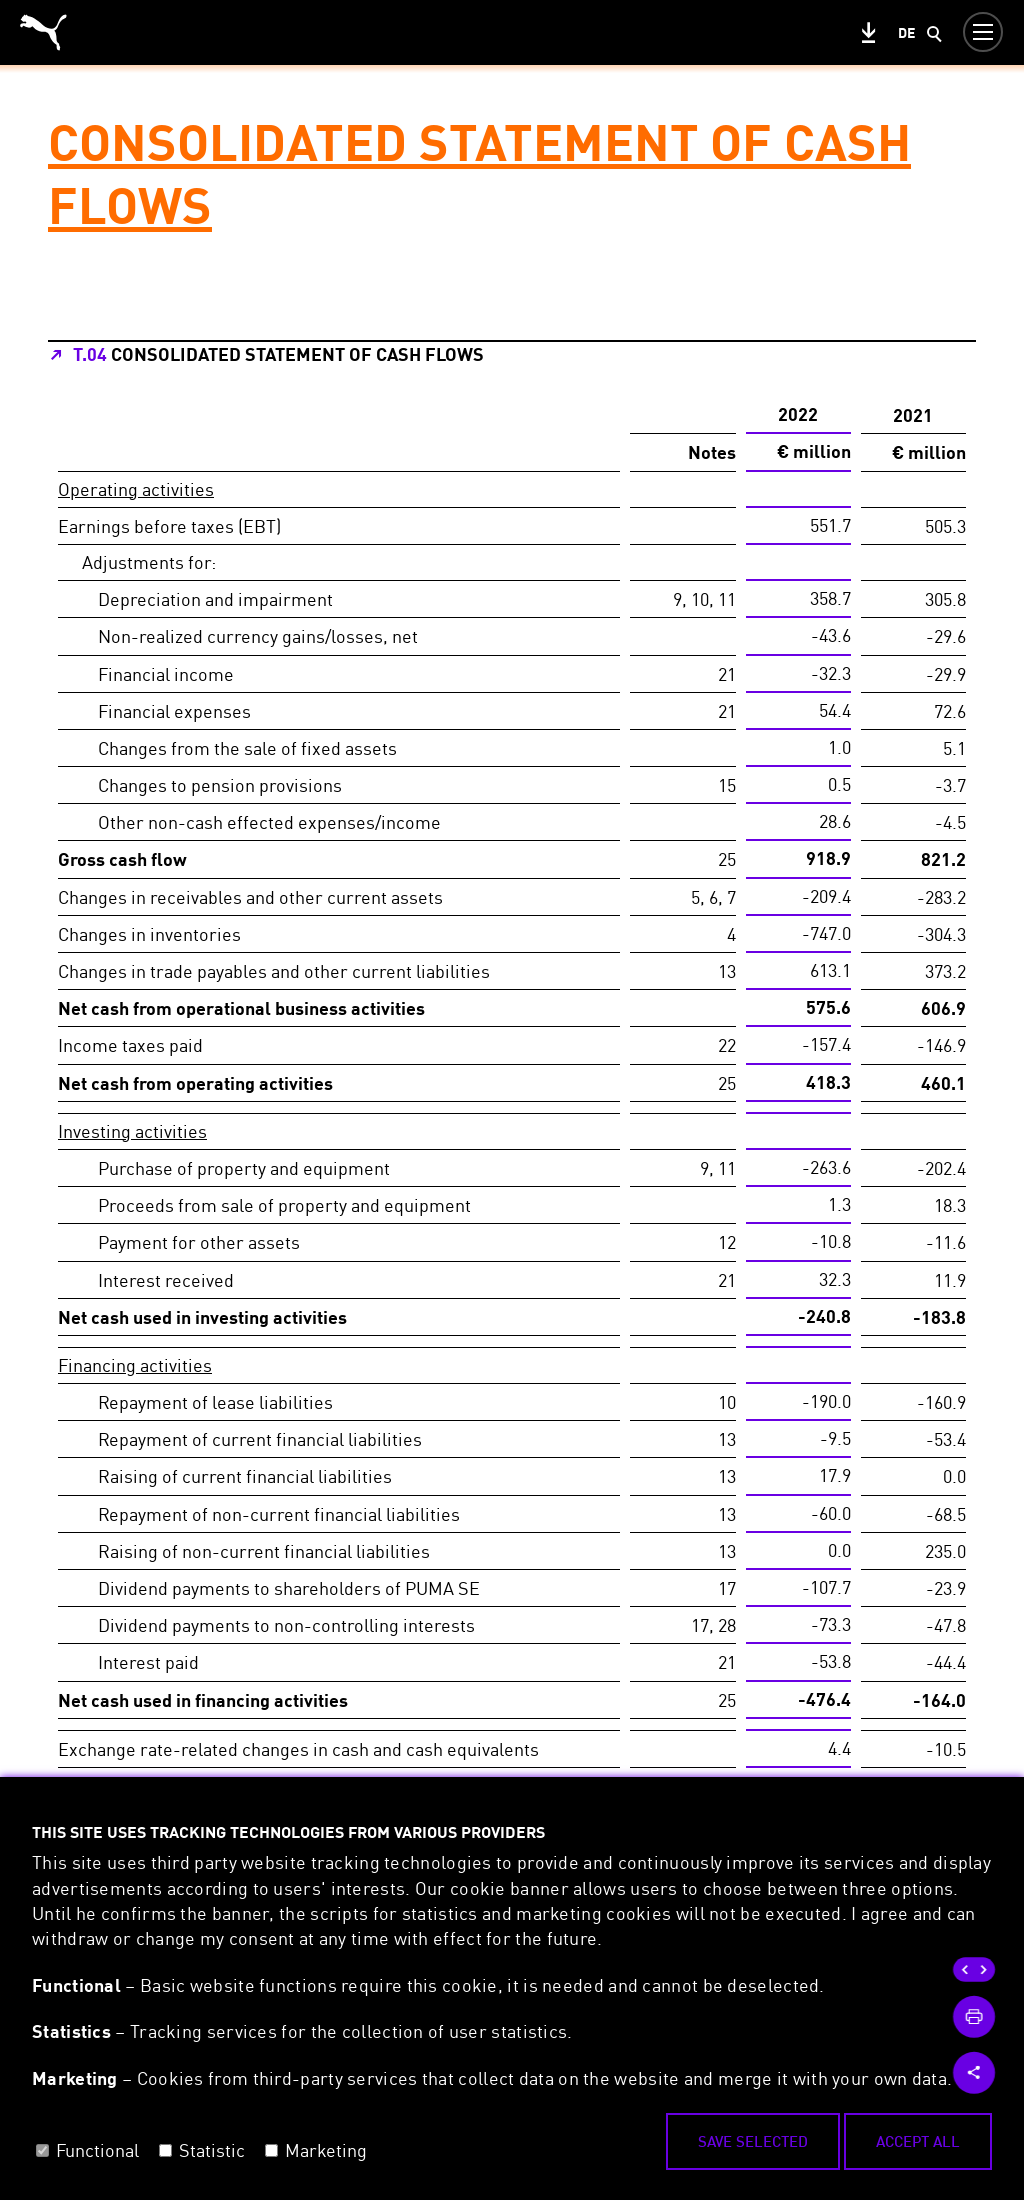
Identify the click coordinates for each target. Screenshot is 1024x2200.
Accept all (918, 2141)
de (906, 32)
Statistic (212, 2150)
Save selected (753, 2141)
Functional (97, 2150)
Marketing (326, 2150)
